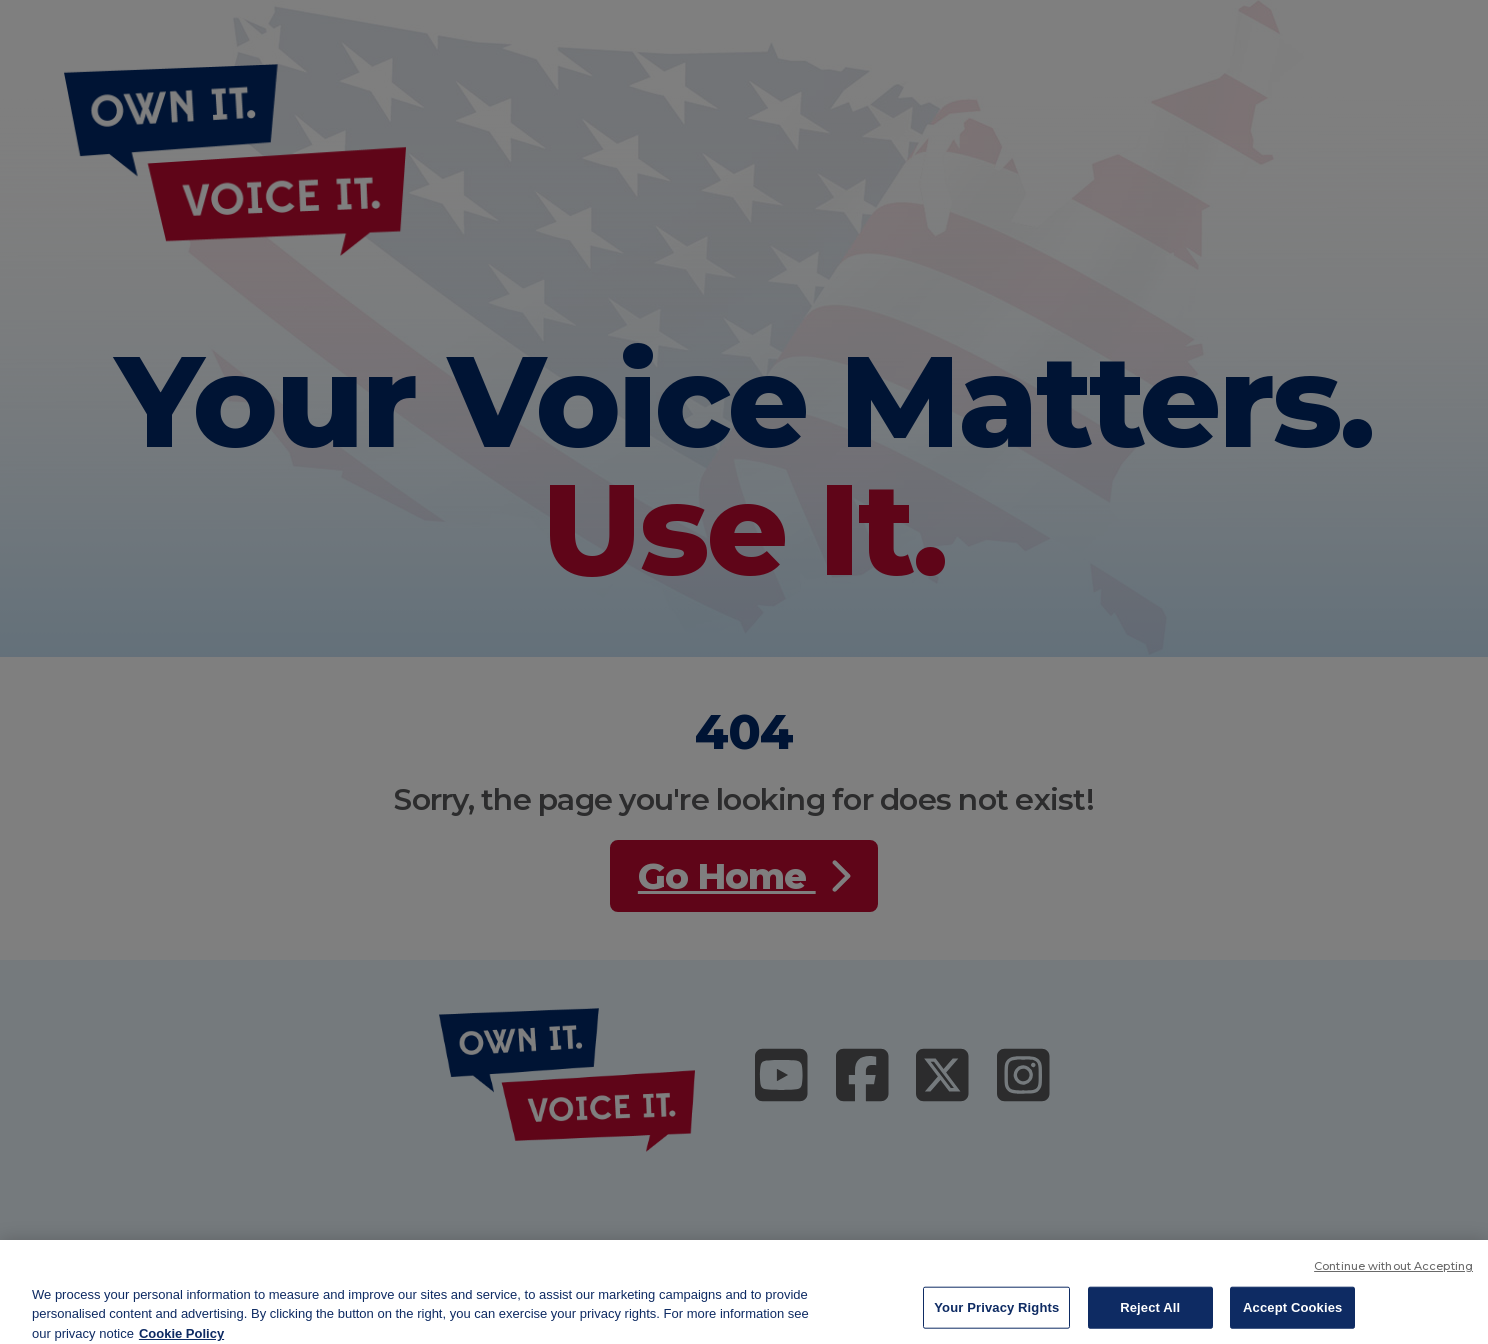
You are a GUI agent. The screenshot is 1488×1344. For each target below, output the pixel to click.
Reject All (1150, 1319)
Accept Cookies (1292, 1319)
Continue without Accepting (1393, 1278)
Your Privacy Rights (996, 1319)
